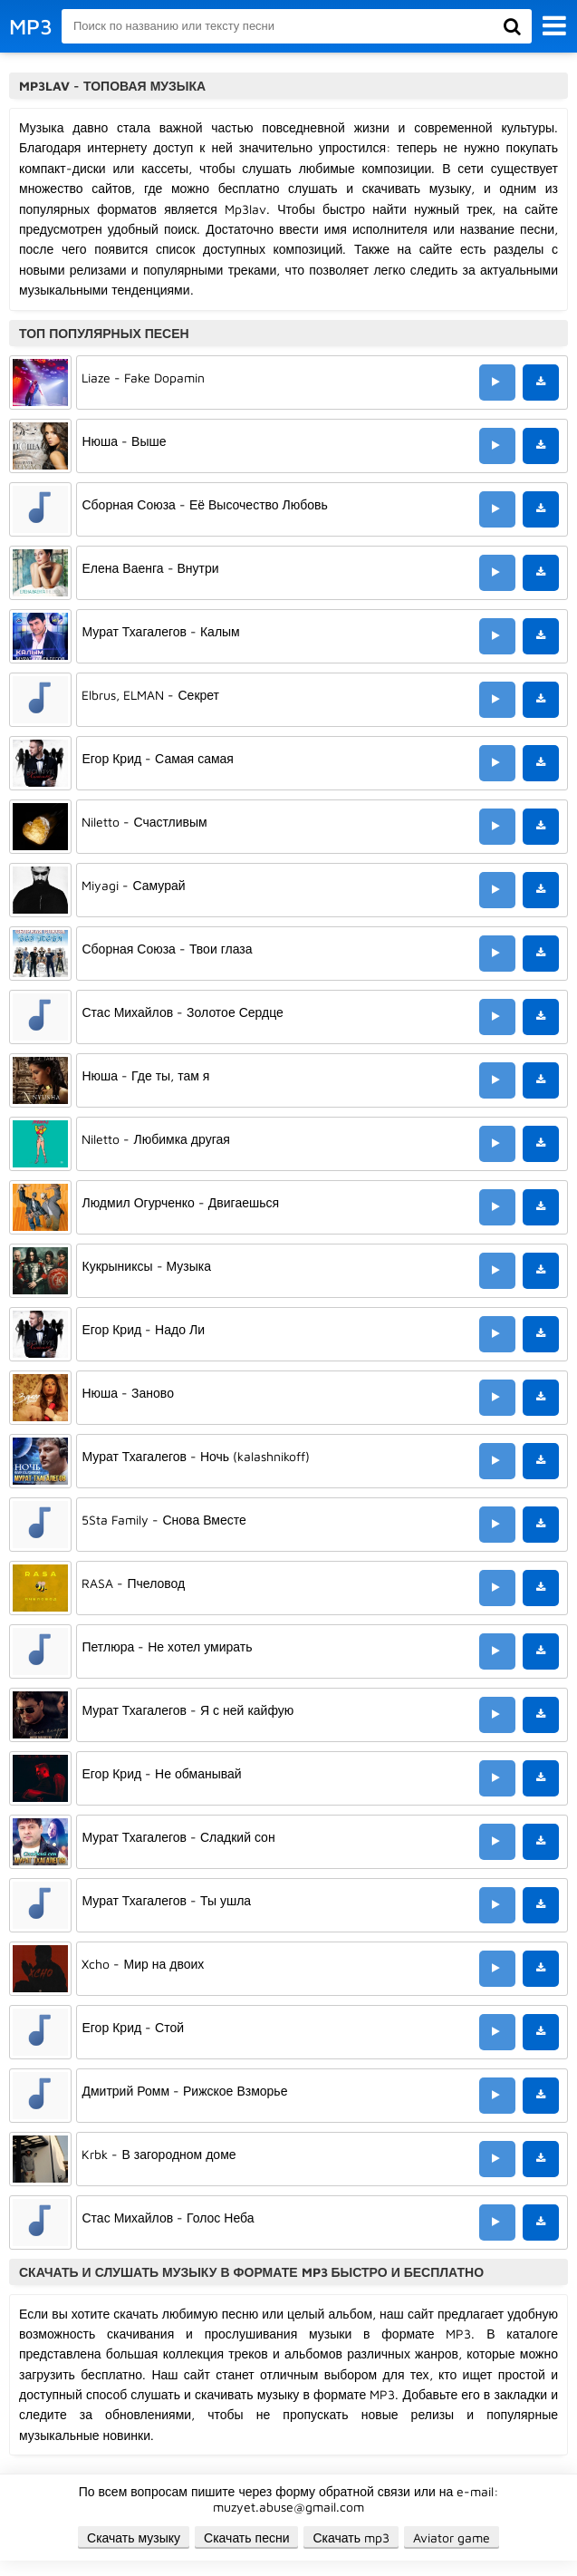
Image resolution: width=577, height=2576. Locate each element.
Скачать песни (246, 2537)
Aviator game (451, 2537)
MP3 (31, 26)
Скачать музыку (133, 2537)
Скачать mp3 (351, 2537)
